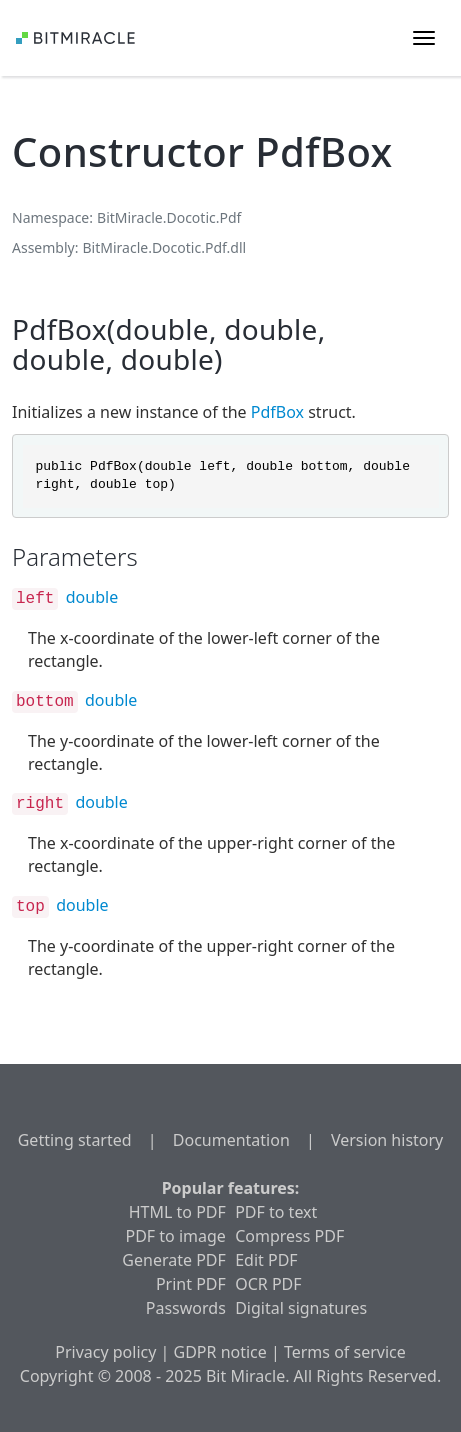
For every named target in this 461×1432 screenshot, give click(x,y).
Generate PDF (173, 1260)
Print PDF (191, 1284)
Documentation (231, 1140)
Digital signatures (301, 1308)
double (92, 597)
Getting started (75, 1140)
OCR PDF (268, 1284)
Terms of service (345, 1352)
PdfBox (277, 412)
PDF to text (276, 1212)
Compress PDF (289, 1236)
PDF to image (175, 1236)
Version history (387, 1140)
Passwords (186, 1308)
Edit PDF (266, 1260)
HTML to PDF (177, 1212)
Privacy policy (105, 1352)
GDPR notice (220, 1352)
